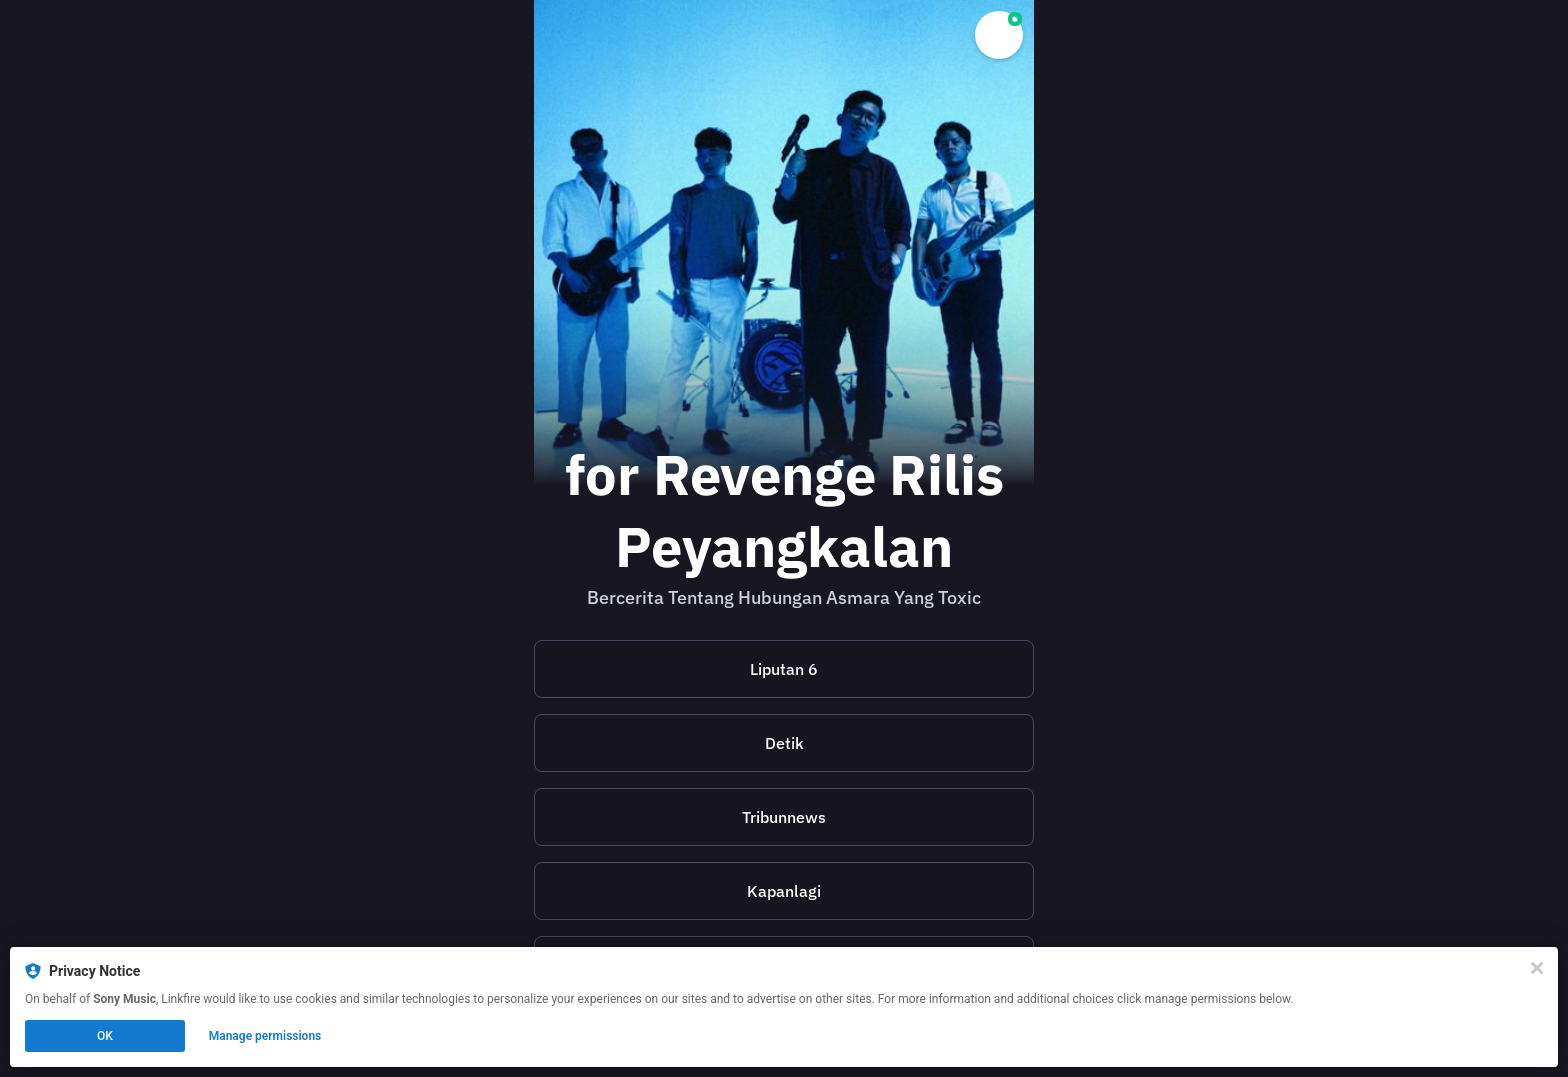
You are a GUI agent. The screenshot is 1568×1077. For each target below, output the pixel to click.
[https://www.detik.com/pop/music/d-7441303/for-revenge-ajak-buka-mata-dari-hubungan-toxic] (784, 743)
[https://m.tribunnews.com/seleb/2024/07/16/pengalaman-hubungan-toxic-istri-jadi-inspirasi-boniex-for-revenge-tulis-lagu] (784, 817)
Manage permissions (265, 1036)
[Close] (1537, 968)
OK (105, 1036)
